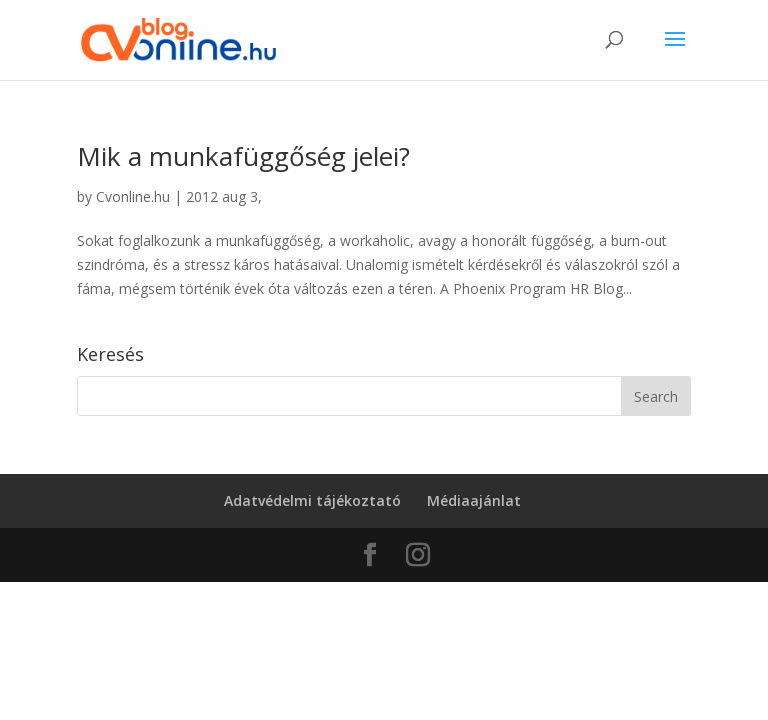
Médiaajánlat (474, 500)
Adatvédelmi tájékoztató (312, 500)
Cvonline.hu (133, 196)
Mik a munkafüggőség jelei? (243, 156)
